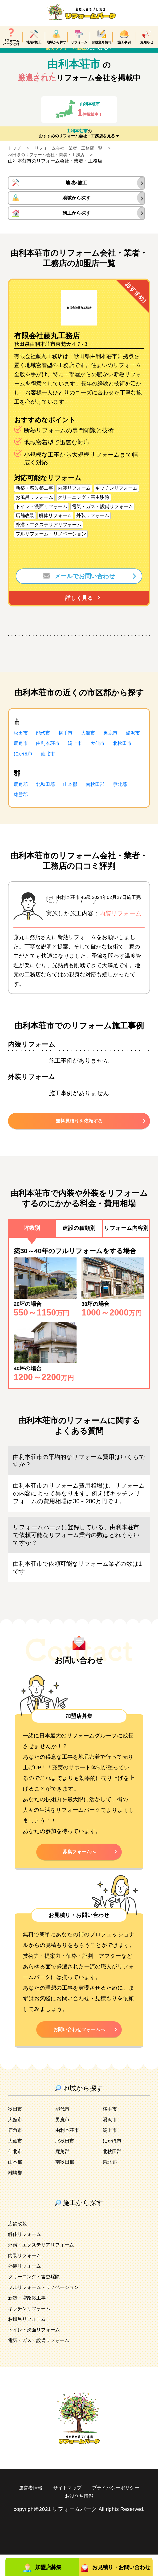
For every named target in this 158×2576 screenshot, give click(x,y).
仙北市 (82, 769)
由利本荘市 (76, 759)
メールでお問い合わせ (79, 591)
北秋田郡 (49, 800)
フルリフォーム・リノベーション (50, 2309)
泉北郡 (131, 800)
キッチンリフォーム (33, 2330)
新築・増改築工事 (29, 2319)
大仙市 (131, 759)
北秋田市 (24, 769)
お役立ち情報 (112, 2517)
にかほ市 (55, 769)
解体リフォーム (27, 2255)
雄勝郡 (22, 811)
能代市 (46, 749)
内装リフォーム (27, 2277)
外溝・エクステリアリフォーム (47, 2266)
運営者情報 (56, 2509)
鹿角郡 (22, 800)
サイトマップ (98, 2509)
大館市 (95, 749)
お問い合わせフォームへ (79, 2050)
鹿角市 (46, 759)
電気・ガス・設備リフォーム (44, 2362)
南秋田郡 (103, 800)
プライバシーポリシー (57, 2517)
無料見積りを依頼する (79, 1138)
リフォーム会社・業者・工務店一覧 (73, 158)
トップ (15, 158)
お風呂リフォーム (30, 2340)
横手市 (71, 749)
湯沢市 (22, 759)
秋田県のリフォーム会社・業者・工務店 (50, 164)
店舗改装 (19, 2245)
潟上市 (106, 759)
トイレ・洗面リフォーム (38, 2351)
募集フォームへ (79, 1870)
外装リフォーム (27, 2287)
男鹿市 (120, 749)
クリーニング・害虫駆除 (38, 2298)
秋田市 (22, 749)
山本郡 (76, 800)
